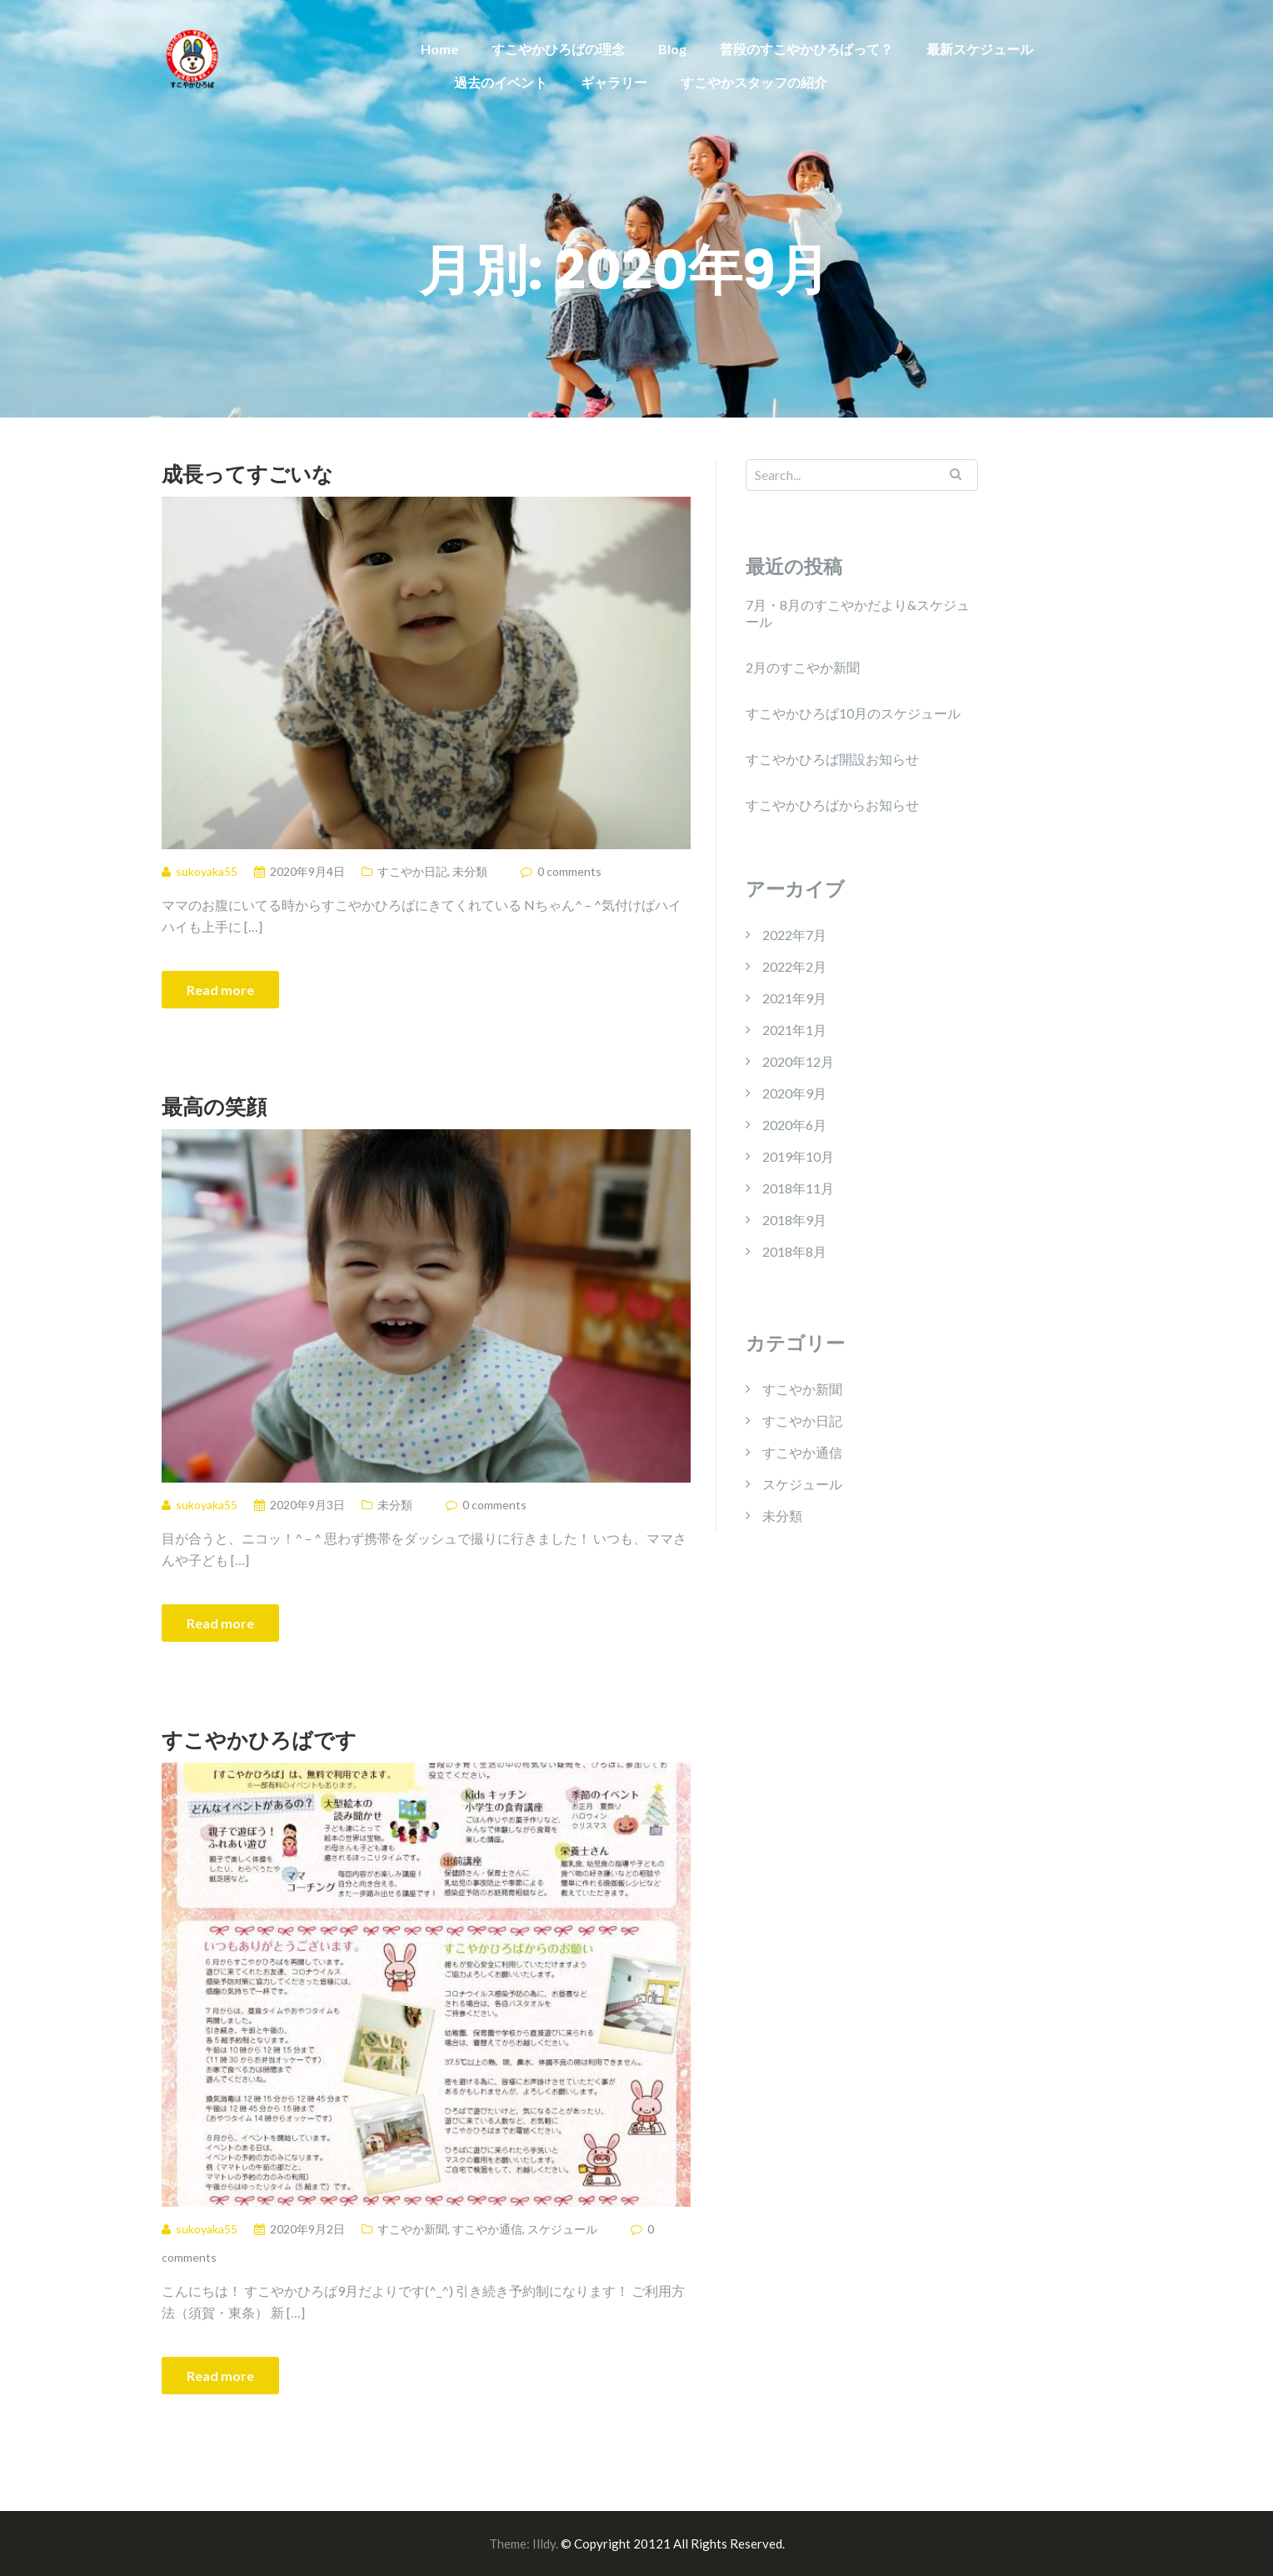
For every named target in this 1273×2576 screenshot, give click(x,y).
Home (439, 49)
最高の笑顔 (214, 1105)
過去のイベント (500, 82)
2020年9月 (794, 1093)
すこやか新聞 (412, 2229)
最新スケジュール (979, 49)
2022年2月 (794, 966)
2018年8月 (794, 1251)
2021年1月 (794, 1030)
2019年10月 (798, 1156)
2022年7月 (794, 935)
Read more (220, 990)
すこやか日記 (412, 871)
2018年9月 (794, 1220)
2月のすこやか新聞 (803, 667)
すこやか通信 (487, 2229)
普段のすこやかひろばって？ (806, 49)
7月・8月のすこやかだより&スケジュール (858, 613)
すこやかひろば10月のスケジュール (853, 713)
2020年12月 (798, 1061)
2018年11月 (798, 1188)
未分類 (469, 871)
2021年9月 (794, 998)
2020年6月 (794, 1125)
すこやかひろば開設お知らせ (832, 759)
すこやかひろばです (259, 1739)
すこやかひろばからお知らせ (832, 805)
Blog (672, 49)
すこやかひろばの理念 (558, 49)
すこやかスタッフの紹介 (754, 82)
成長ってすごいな (247, 473)
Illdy (544, 2543)
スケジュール (562, 2229)
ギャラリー (614, 82)
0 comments (569, 871)
